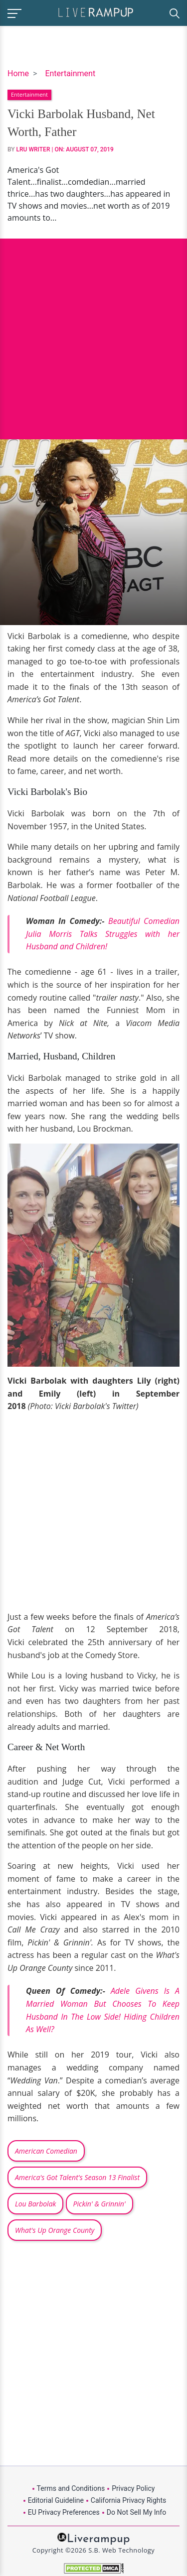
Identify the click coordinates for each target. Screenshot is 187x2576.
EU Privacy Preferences (64, 2512)
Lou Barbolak (35, 2203)
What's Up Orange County (54, 2230)
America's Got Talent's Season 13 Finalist (77, 2177)
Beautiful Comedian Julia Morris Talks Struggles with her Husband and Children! (103, 933)
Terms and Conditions (71, 2488)
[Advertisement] (93, 331)
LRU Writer (33, 149)
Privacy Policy (133, 2488)
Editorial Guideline (56, 2500)
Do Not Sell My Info (136, 2512)
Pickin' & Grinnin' (99, 2203)
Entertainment (70, 73)
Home (18, 73)
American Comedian (46, 2151)
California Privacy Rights (128, 2500)
